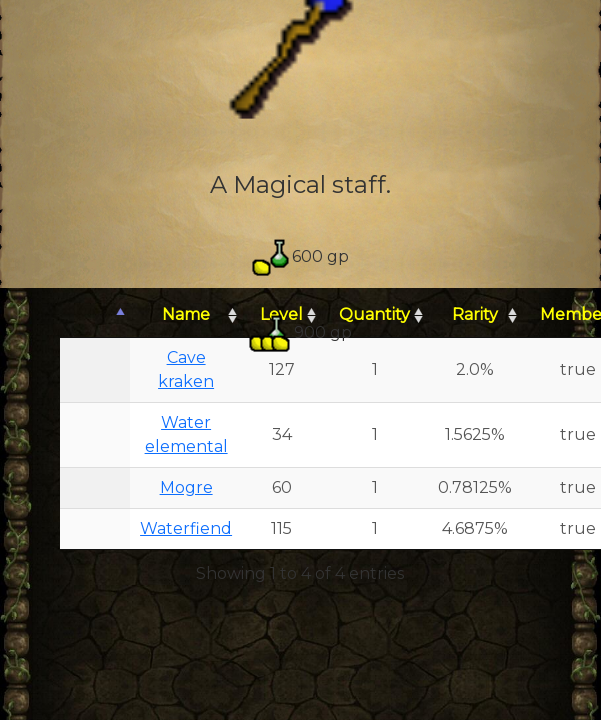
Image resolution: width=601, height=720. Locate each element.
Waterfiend (186, 528)
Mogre (186, 487)
